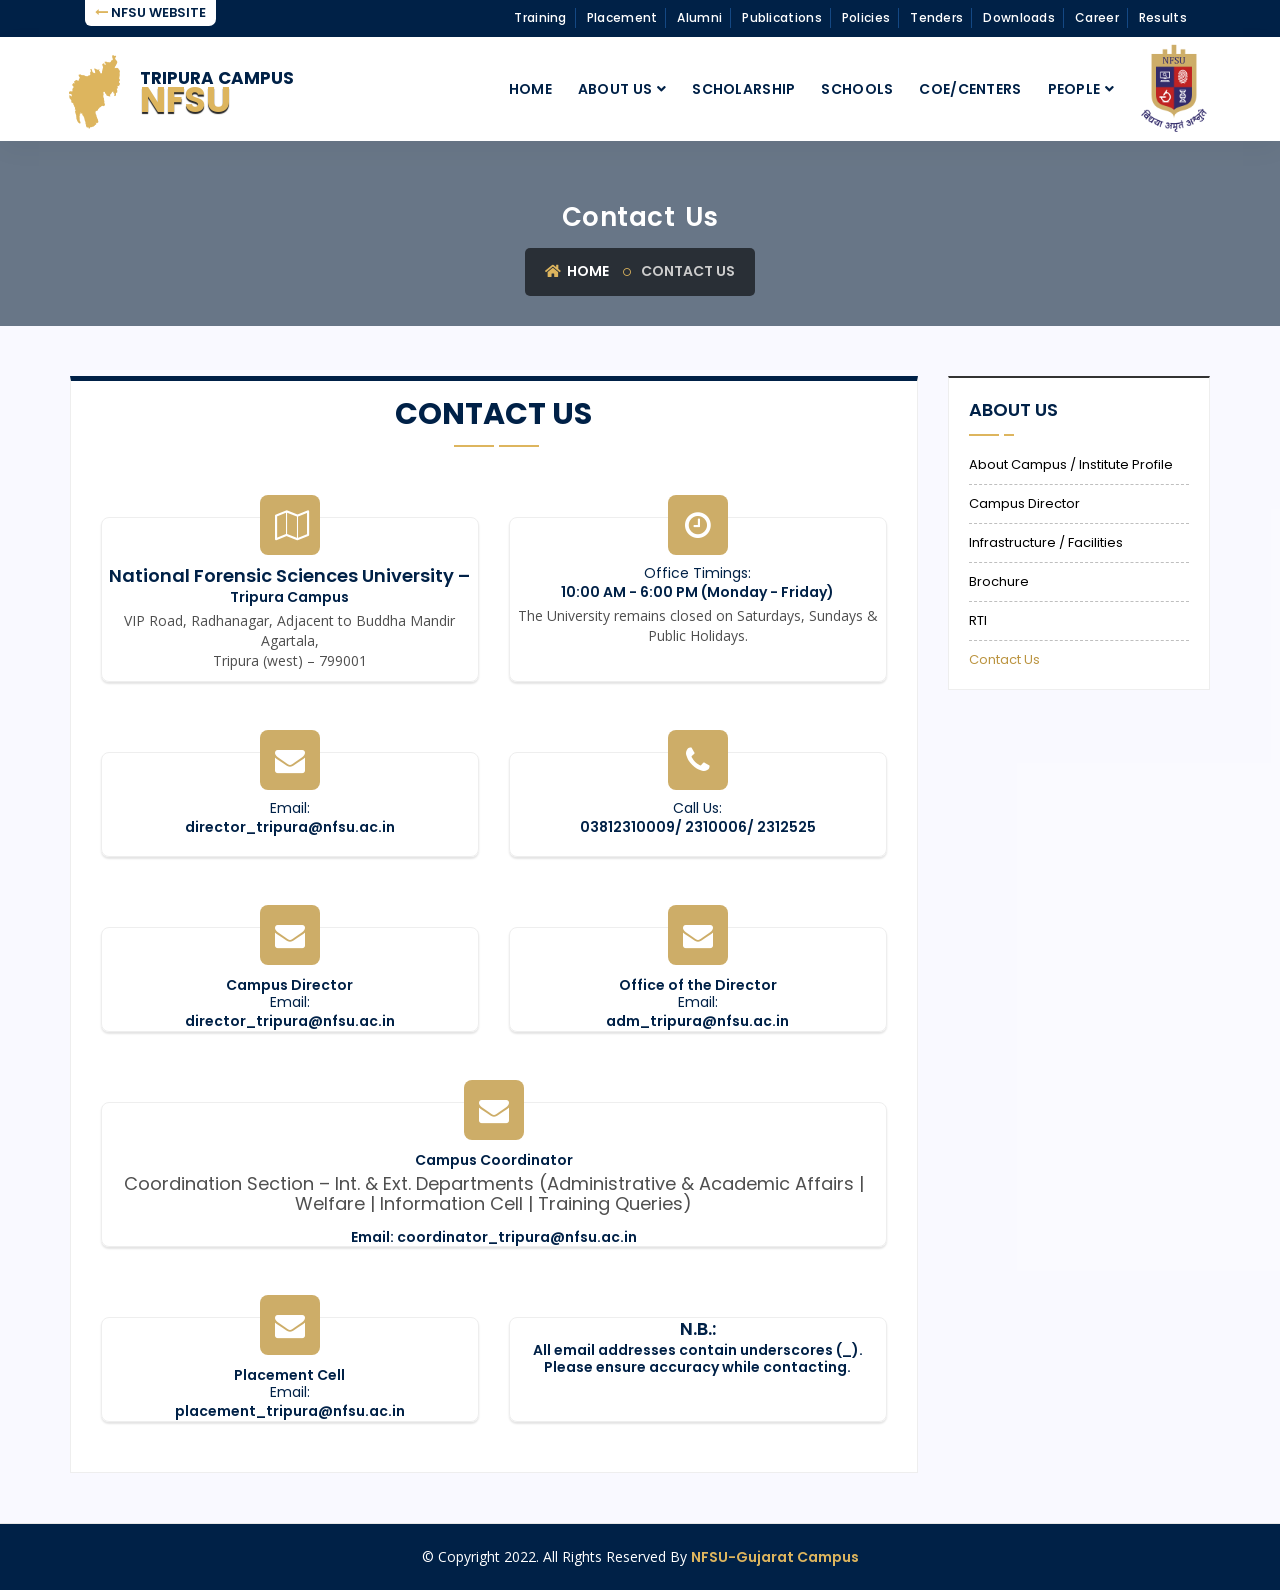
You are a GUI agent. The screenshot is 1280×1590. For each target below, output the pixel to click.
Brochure (999, 582)
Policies (866, 17)
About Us (615, 89)
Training (540, 17)
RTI (978, 621)
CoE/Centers (970, 89)
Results (1163, 17)
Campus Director (1024, 504)
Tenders (936, 17)
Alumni (699, 17)
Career (1097, 17)
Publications (782, 17)
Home (530, 89)
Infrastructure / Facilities (1046, 543)
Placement (622, 17)
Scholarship (743, 89)
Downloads (1019, 17)
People (1074, 89)
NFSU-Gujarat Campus (775, 1557)
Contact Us (1004, 660)
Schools (857, 89)
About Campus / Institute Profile (1071, 465)
